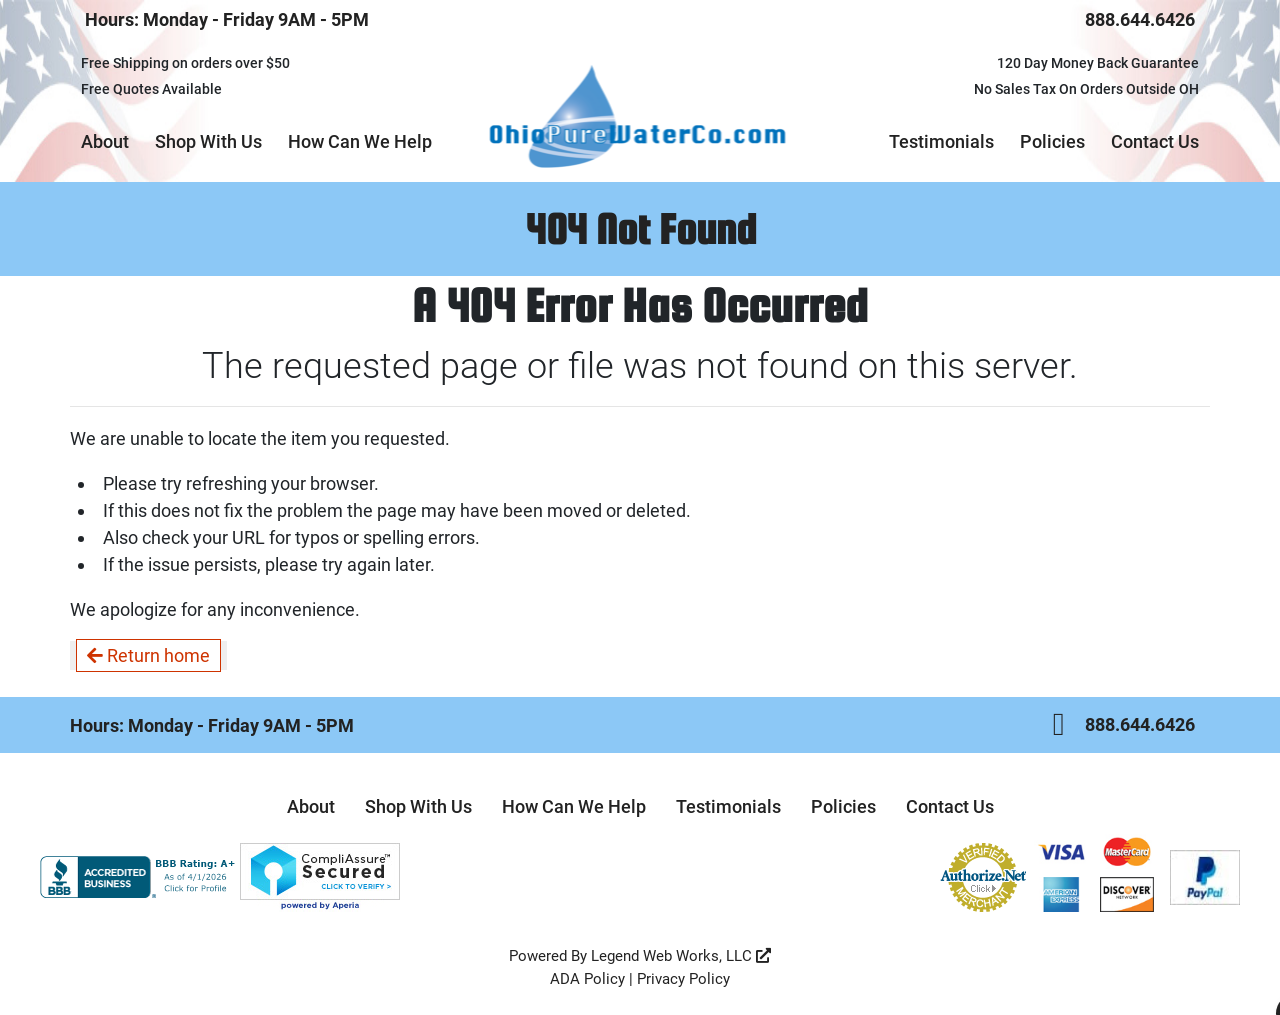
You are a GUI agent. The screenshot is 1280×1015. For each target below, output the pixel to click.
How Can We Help (360, 141)
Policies (1052, 141)
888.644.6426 (1140, 19)
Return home (148, 655)
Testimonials (941, 141)
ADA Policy (587, 979)
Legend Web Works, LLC (681, 956)
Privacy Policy (683, 979)
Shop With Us (208, 141)
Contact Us (1155, 141)
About (105, 141)
